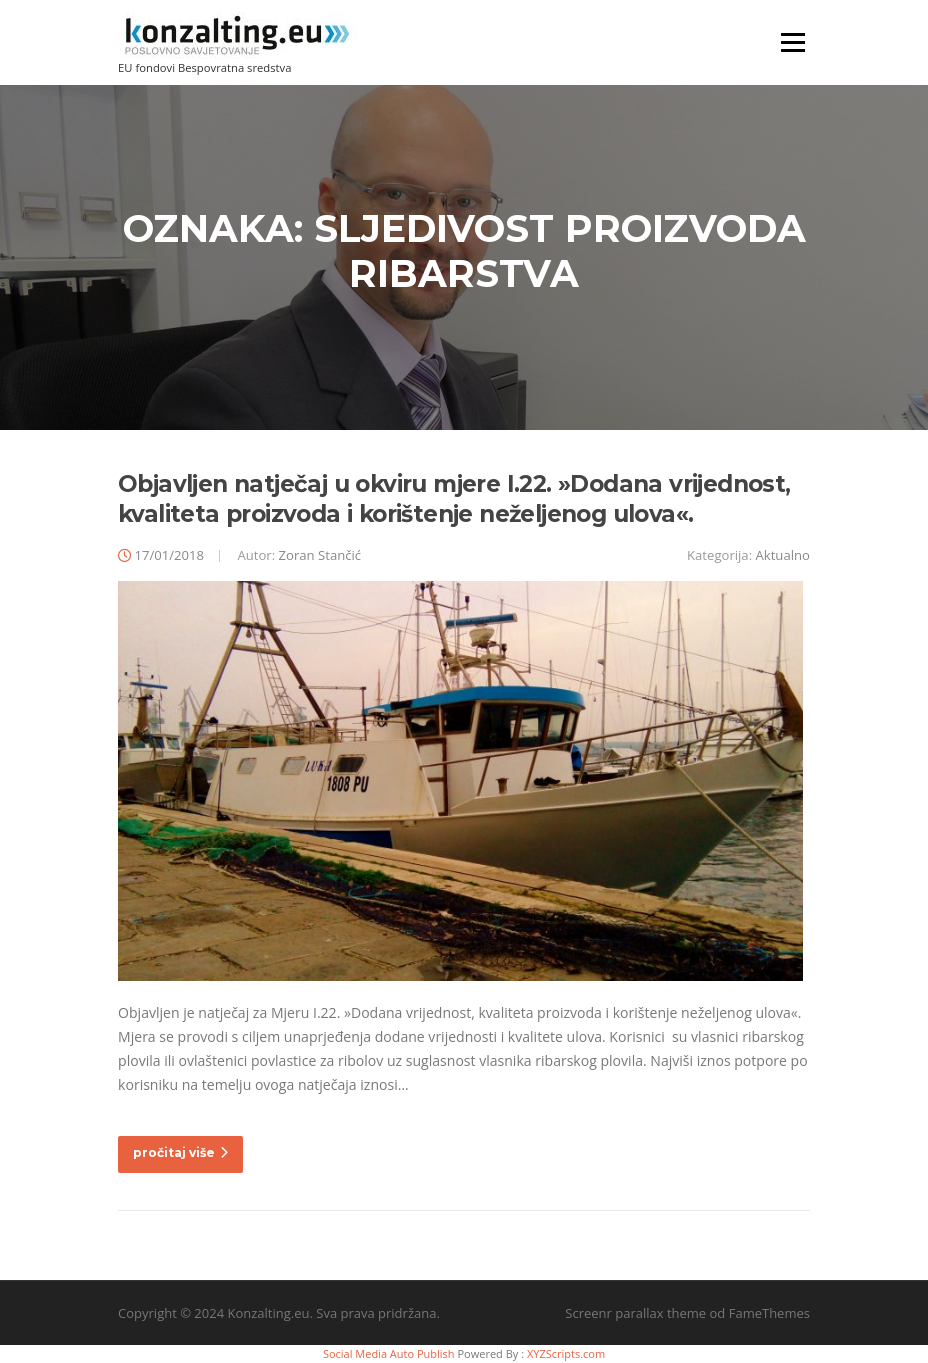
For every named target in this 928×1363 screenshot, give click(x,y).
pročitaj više (180, 1152)
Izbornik (792, 42)
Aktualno (783, 555)
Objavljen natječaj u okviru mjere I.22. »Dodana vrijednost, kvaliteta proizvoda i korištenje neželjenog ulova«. (454, 499)
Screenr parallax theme (635, 1313)
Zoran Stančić (320, 555)
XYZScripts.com (566, 1353)
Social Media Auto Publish (389, 1353)
